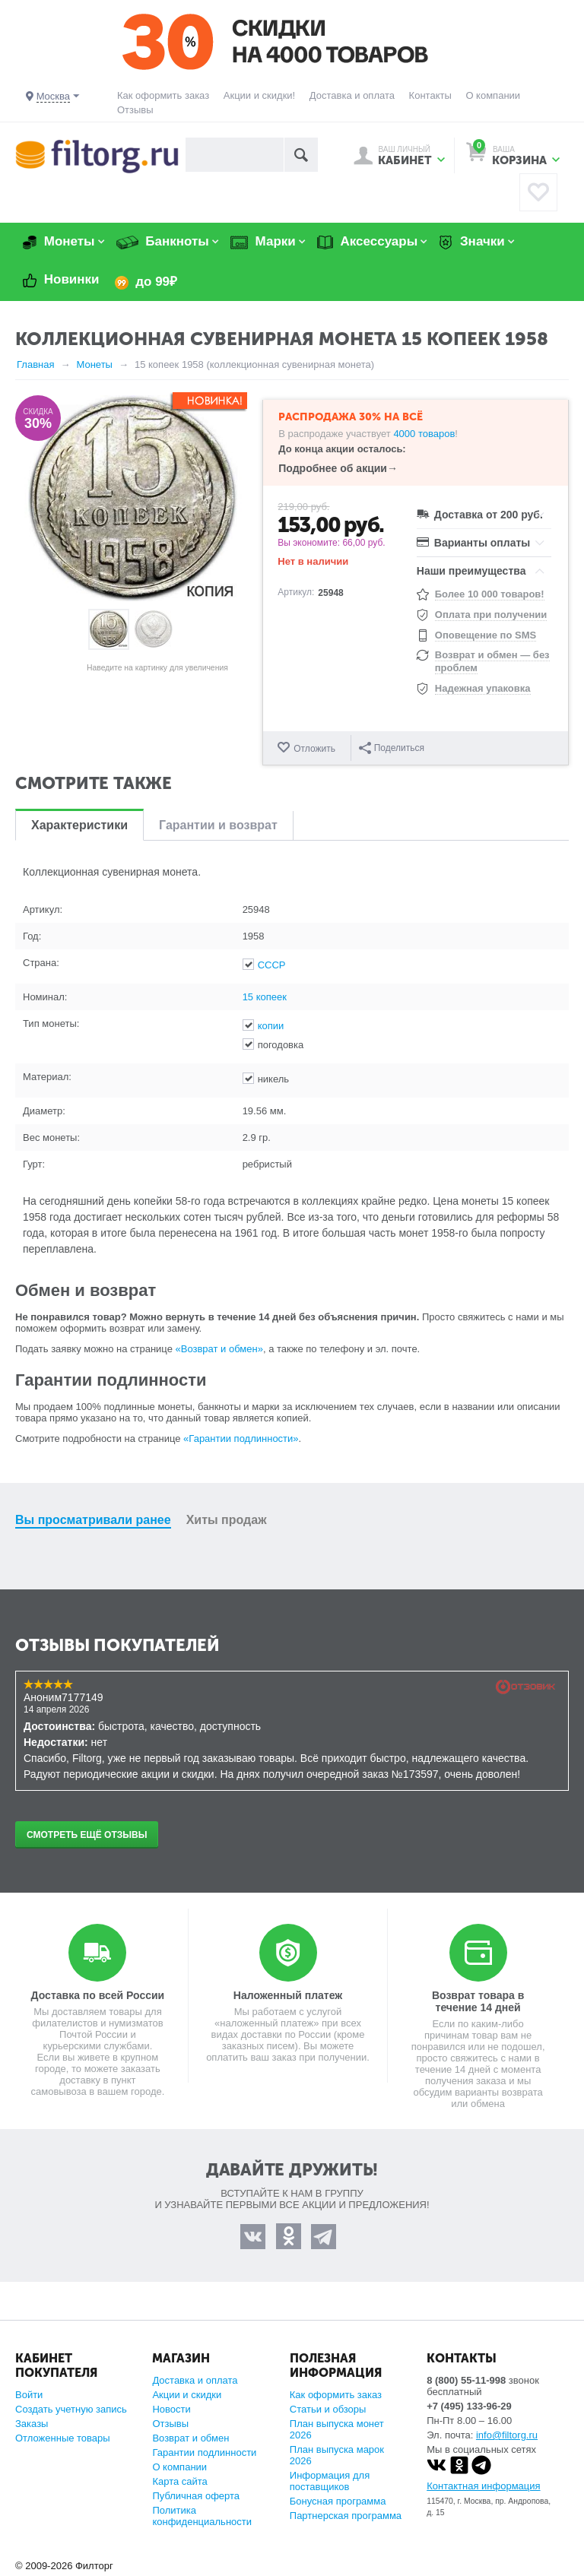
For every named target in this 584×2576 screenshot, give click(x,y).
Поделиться (391, 748)
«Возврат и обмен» (219, 1349)
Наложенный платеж (287, 1995)
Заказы (31, 2423)
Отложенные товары (62, 2438)
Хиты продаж (226, 1519)
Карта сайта (179, 2481)
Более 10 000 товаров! (489, 594)
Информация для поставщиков (330, 2481)
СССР (272, 965)
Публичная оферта (196, 2496)
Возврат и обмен (190, 2438)
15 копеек (265, 997)
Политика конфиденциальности (202, 2516)
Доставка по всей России (98, 1995)
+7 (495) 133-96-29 (469, 2406)
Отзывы (135, 110)
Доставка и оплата (352, 95)
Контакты (430, 95)
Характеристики (79, 825)
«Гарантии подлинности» (240, 1438)
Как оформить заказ (163, 95)
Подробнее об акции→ (338, 468)
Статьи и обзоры (328, 2409)
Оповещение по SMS (485, 635)
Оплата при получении (491, 614)
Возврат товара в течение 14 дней (478, 2001)
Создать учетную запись (71, 2409)
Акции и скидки (186, 2394)
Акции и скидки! (259, 95)
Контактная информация (483, 2486)
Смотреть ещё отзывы (87, 1835)
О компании (492, 95)
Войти (29, 2394)
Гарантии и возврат (218, 825)
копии (271, 1025)
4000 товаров (424, 433)
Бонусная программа (338, 2501)
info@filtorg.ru (507, 2435)
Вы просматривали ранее (93, 1519)
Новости (171, 2409)
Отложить (314, 748)
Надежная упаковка (483, 688)
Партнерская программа (346, 2515)
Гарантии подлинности (204, 2452)
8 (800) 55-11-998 (466, 2380)
